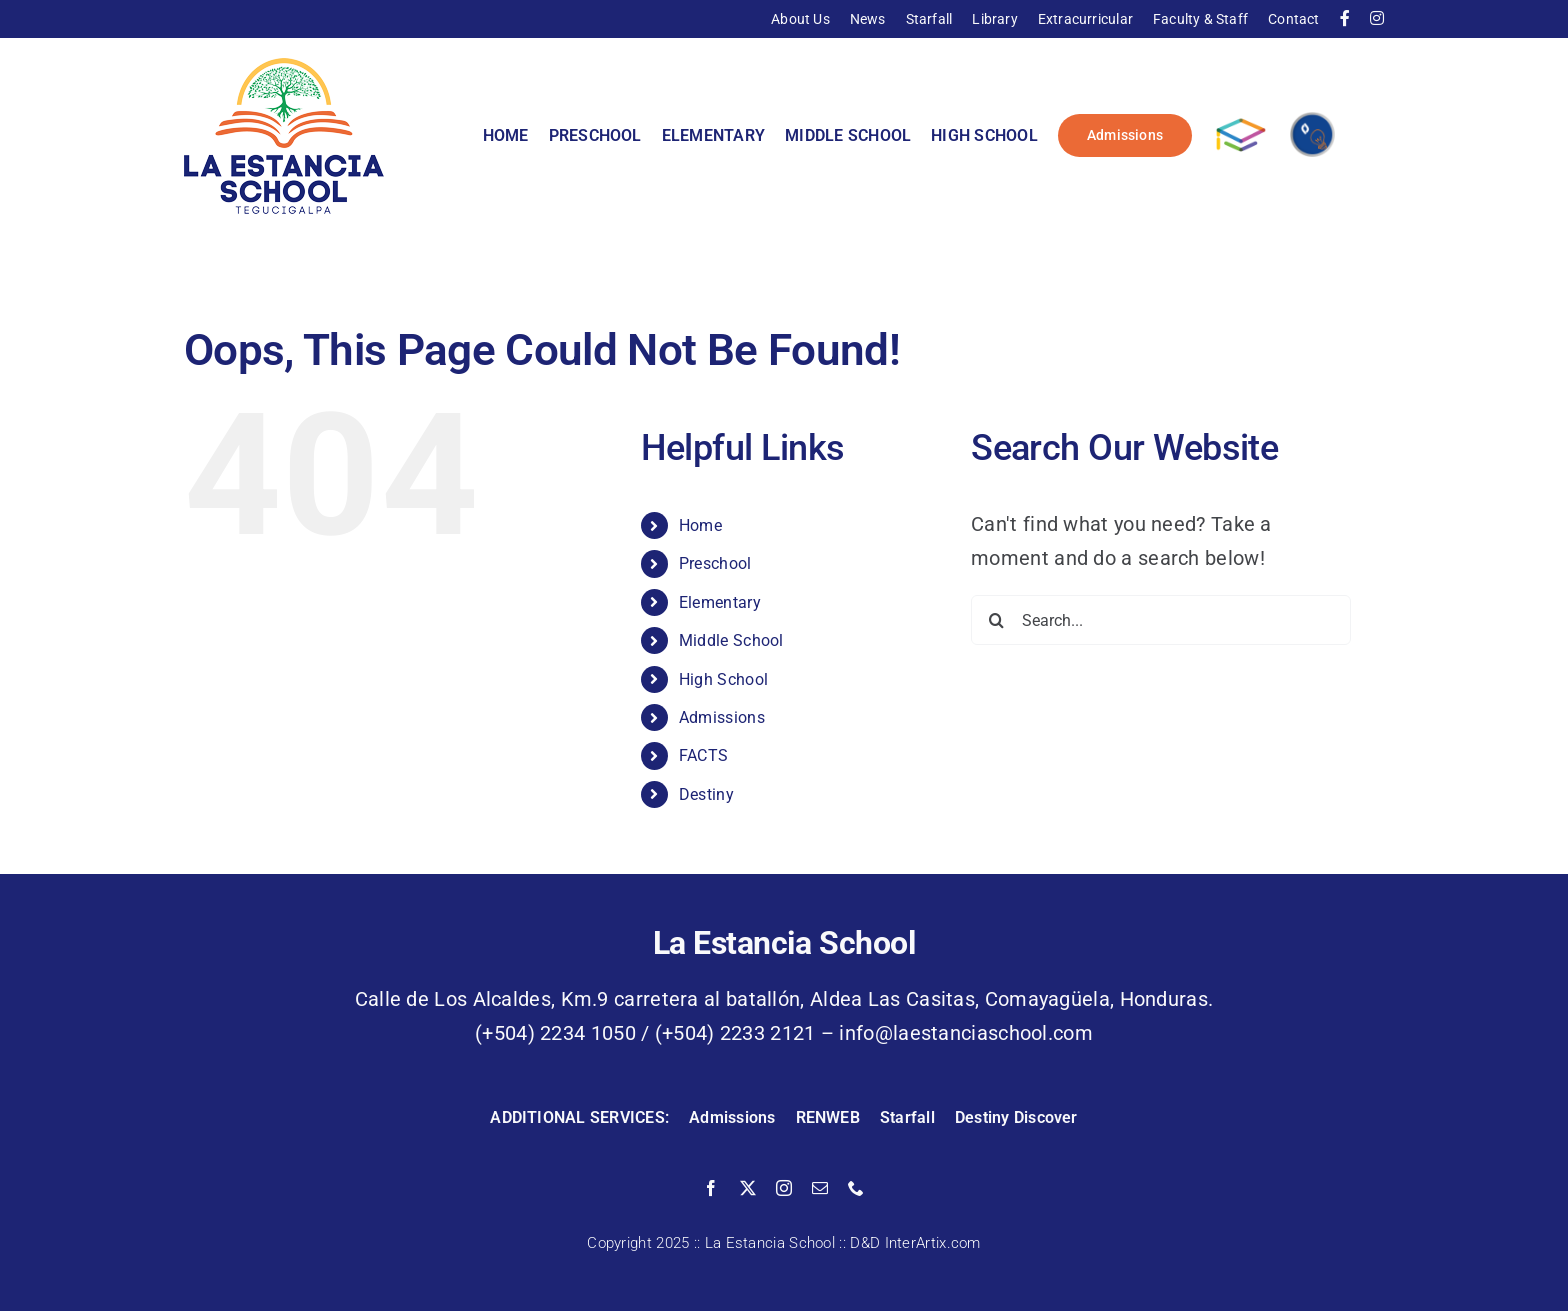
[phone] (856, 1188)
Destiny (706, 794)
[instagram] (784, 1188)
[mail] (820, 1188)
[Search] (996, 620)
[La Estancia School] (284, 68)
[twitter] (748, 1188)
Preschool (715, 563)
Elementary (720, 602)
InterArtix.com (933, 1243)
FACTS (704, 755)
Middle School (731, 640)
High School (723, 679)
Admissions (722, 717)
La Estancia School (770, 1243)
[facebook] (711, 1188)
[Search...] (1161, 620)
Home (700, 525)
